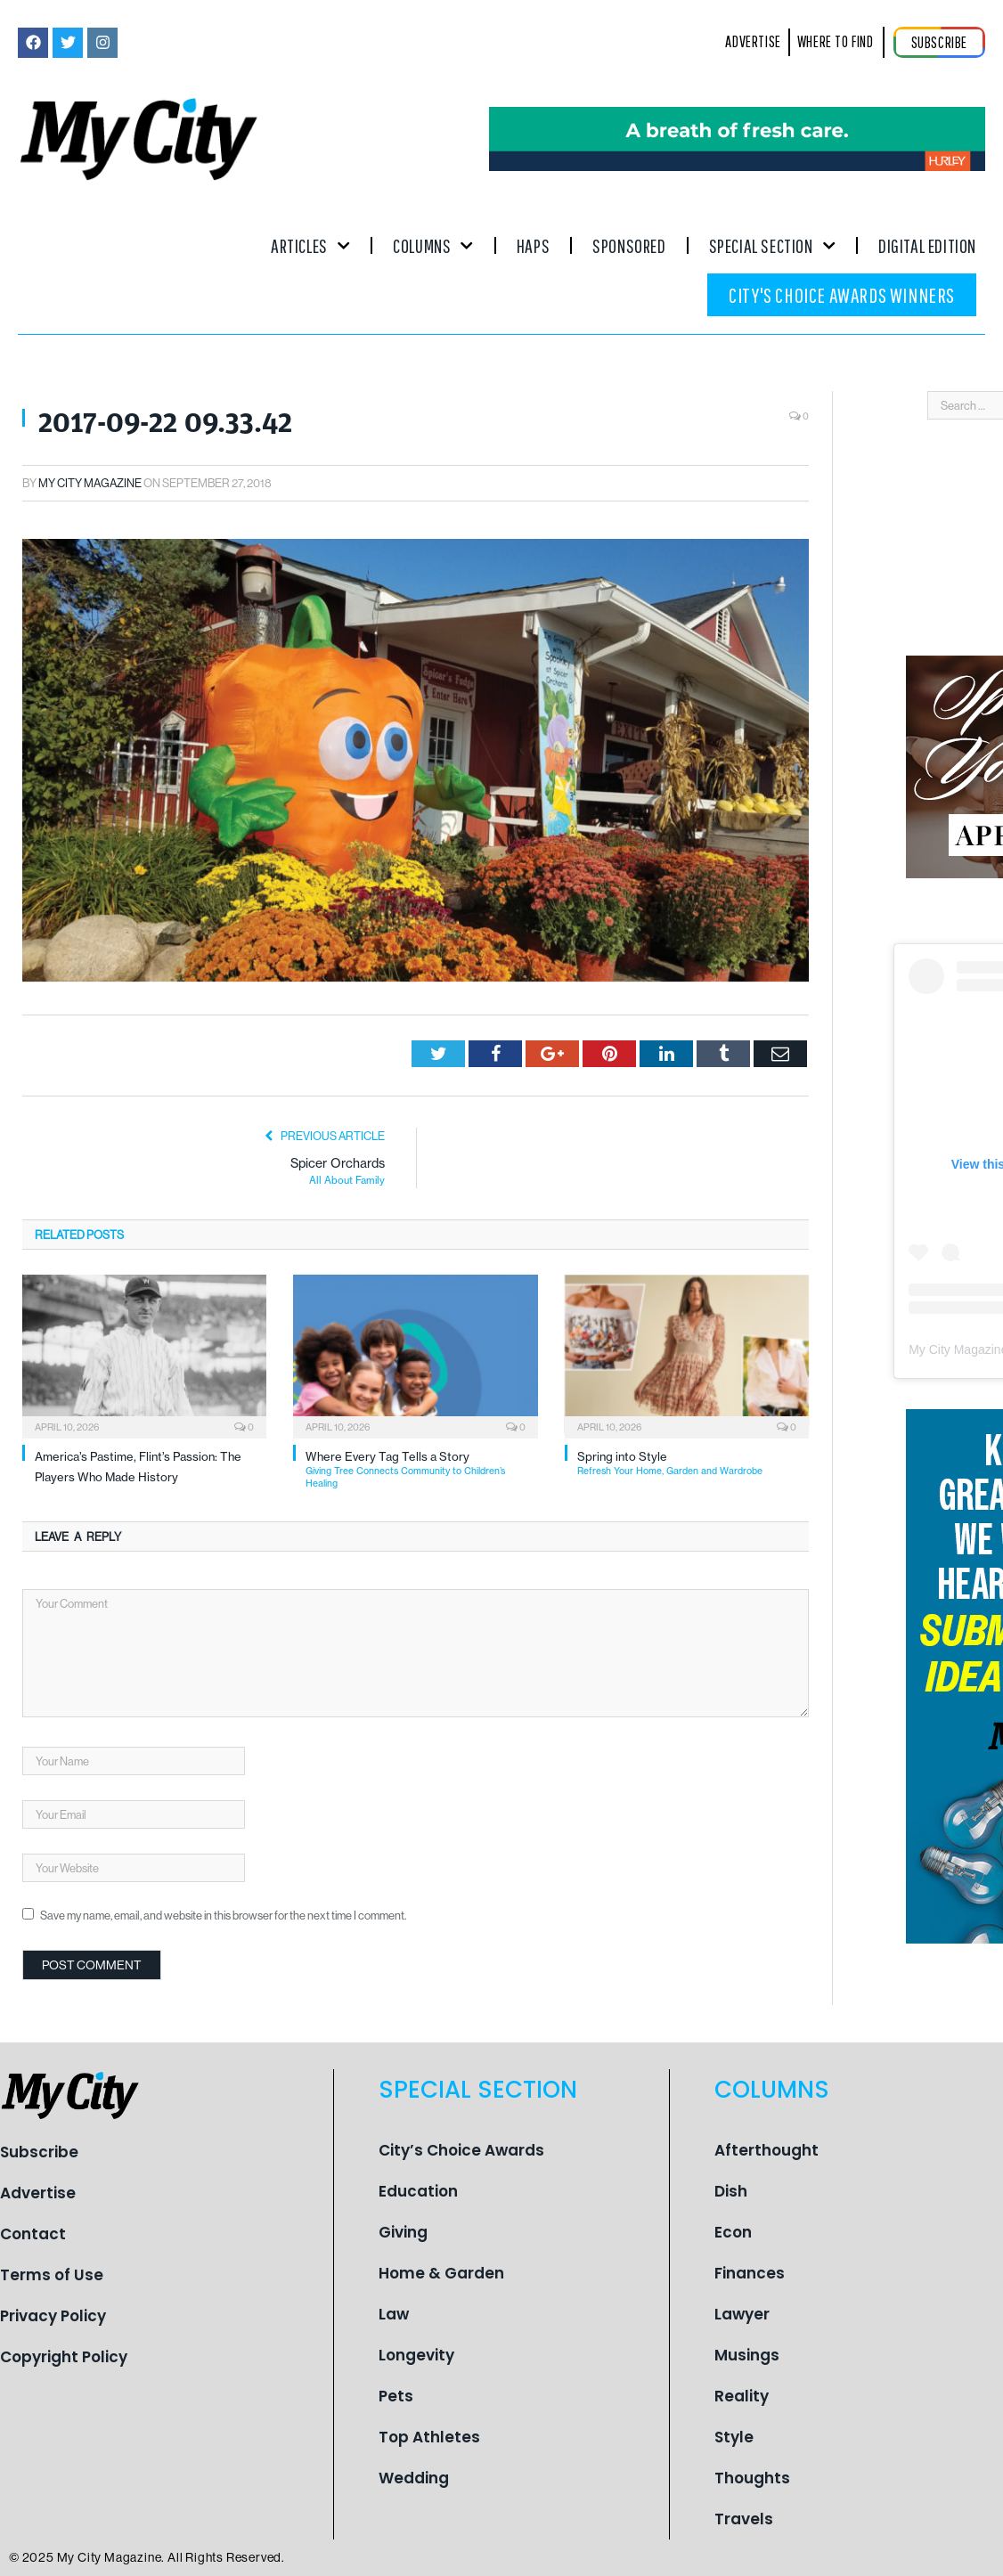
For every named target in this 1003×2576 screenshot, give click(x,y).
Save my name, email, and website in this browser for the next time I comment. (223, 1915)
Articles (310, 245)
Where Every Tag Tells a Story (421, 1469)
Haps (533, 245)
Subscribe (39, 2152)
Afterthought (766, 2150)
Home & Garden (441, 2273)
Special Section (772, 245)
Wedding (414, 2478)
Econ (733, 2232)
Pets (396, 2396)
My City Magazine (90, 483)
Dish (730, 2191)
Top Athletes (429, 2437)
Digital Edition (927, 245)
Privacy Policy (53, 2316)
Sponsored (628, 245)
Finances (749, 2273)
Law (394, 2314)
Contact (33, 2234)
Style (734, 2437)
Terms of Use (51, 2275)
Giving (403, 2232)
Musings (746, 2355)
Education (418, 2191)
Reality (741, 2396)
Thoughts (752, 2478)
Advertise (38, 2193)
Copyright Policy (63, 2357)
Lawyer (742, 2314)
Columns (433, 245)
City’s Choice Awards (461, 2150)
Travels (743, 2519)
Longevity (416, 2355)
